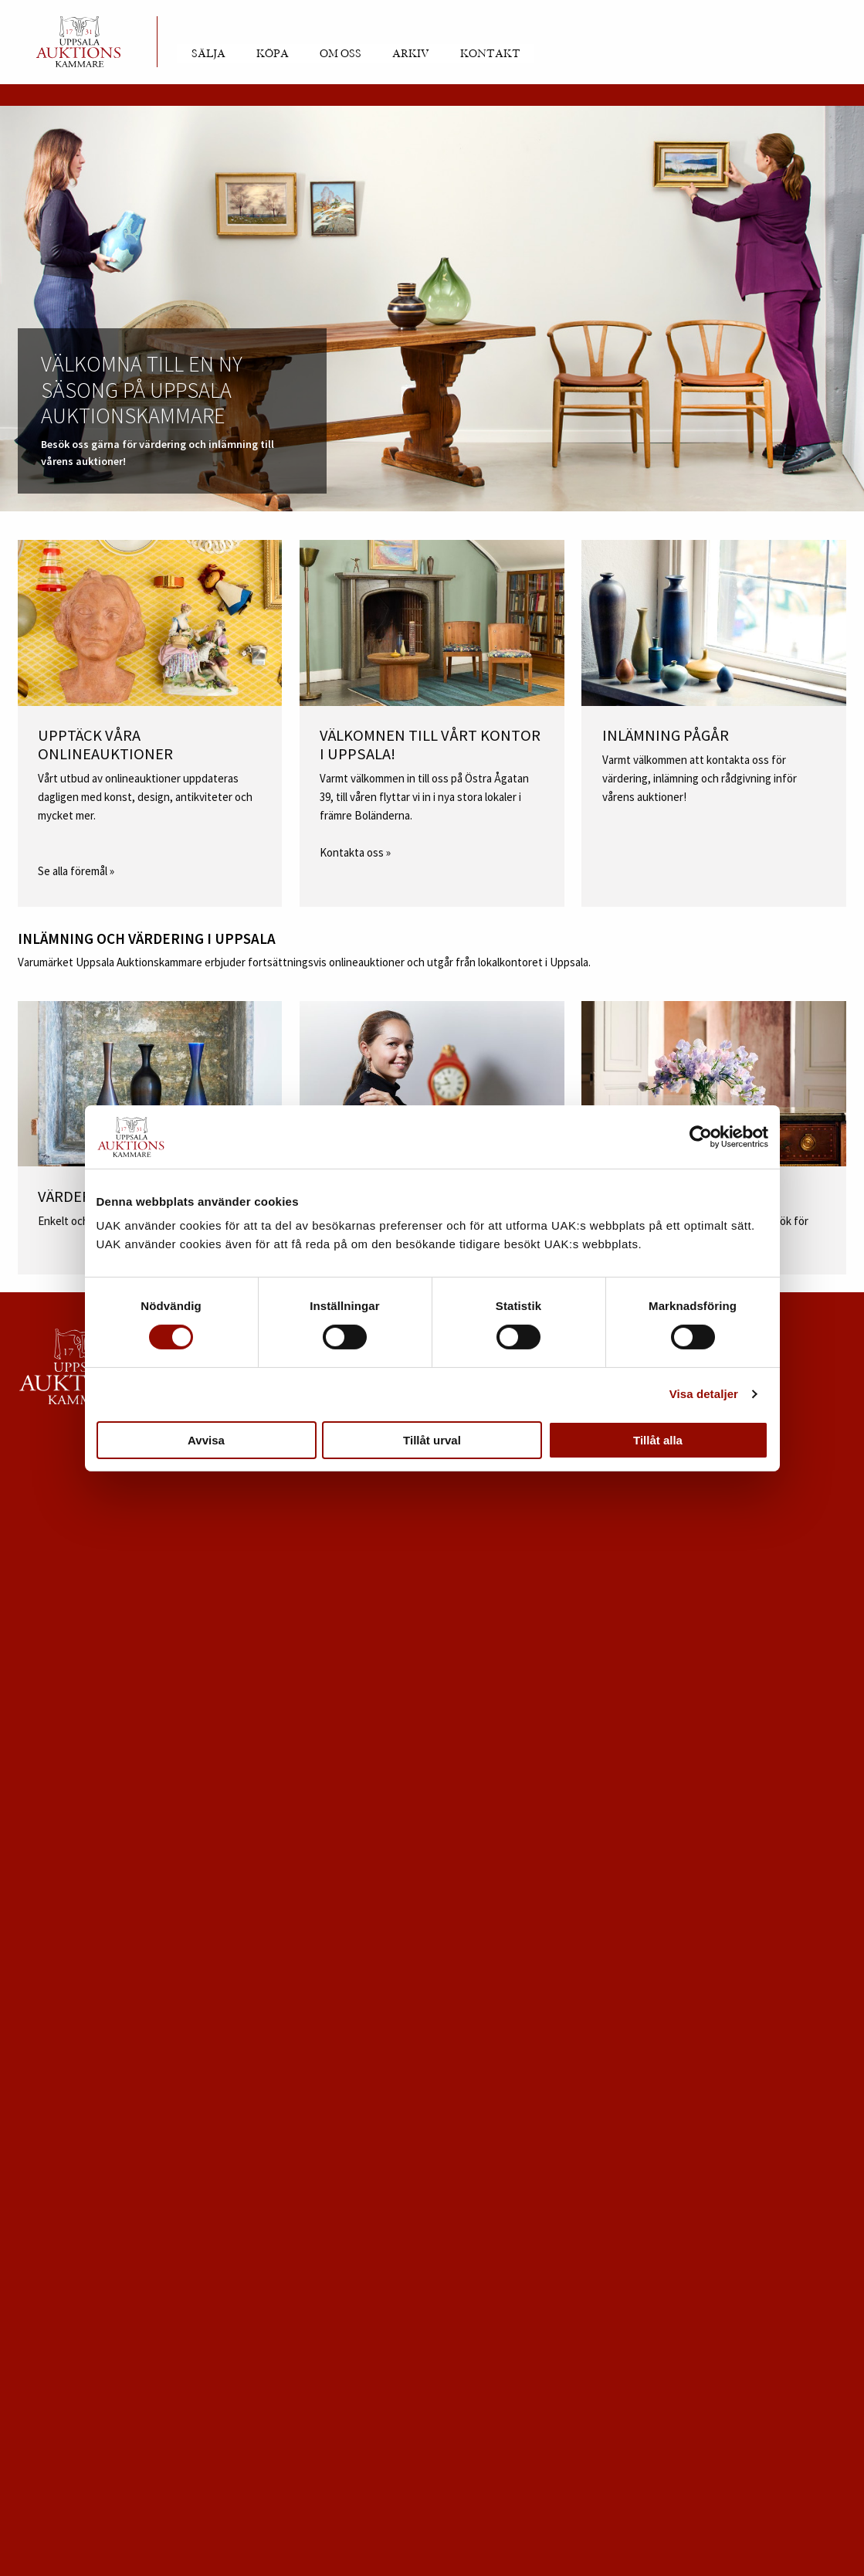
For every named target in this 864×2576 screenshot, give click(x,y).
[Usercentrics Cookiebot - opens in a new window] (700, 1137)
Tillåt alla (658, 1440)
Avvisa (206, 1440)
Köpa (272, 54)
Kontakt (490, 54)
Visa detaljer (703, 1393)
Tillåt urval (432, 1440)
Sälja (208, 54)
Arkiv (410, 54)
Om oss (340, 54)
